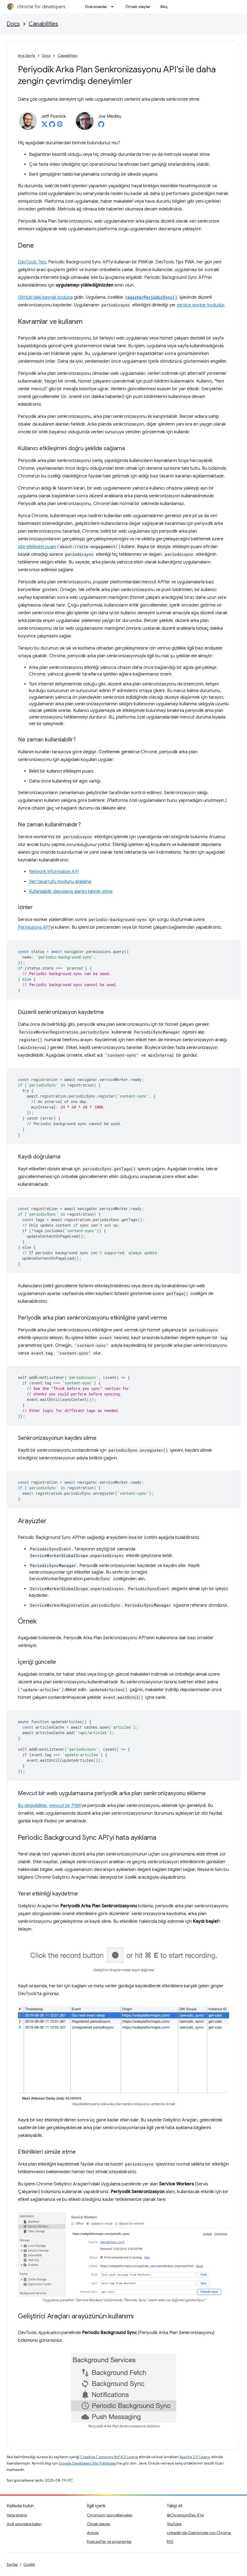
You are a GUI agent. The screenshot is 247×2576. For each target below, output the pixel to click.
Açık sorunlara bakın (24, 2523)
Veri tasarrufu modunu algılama (60, 881)
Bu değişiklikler (32, 1805)
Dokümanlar (96, 6)
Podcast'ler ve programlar (109, 2541)
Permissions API (34, 927)
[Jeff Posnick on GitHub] (52, 125)
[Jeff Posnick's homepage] (60, 125)
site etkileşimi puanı (37, 546)
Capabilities (43, 23)
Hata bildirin (17, 2515)
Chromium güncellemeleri (110, 2515)
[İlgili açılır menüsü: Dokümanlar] (113, 6)
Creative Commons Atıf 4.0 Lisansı (109, 2457)
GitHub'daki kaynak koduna (45, 297)
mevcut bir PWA (65, 1805)
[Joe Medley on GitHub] (101, 125)
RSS (170, 2541)
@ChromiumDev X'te (185, 2515)
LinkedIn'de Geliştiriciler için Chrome (199, 2532)
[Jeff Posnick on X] (44, 125)
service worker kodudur (200, 305)
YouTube (174, 2523)
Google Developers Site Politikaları (88, 2463)
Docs (13, 23)
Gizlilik (29, 2564)
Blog (164, 6)
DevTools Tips (32, 262)
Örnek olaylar (138, 6)
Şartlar (12, 2564)
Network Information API (54, 871)
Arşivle (93, 2532)
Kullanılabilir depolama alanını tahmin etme (70, 891)
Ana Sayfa (26, 55)
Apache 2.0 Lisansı (194, 2457)
